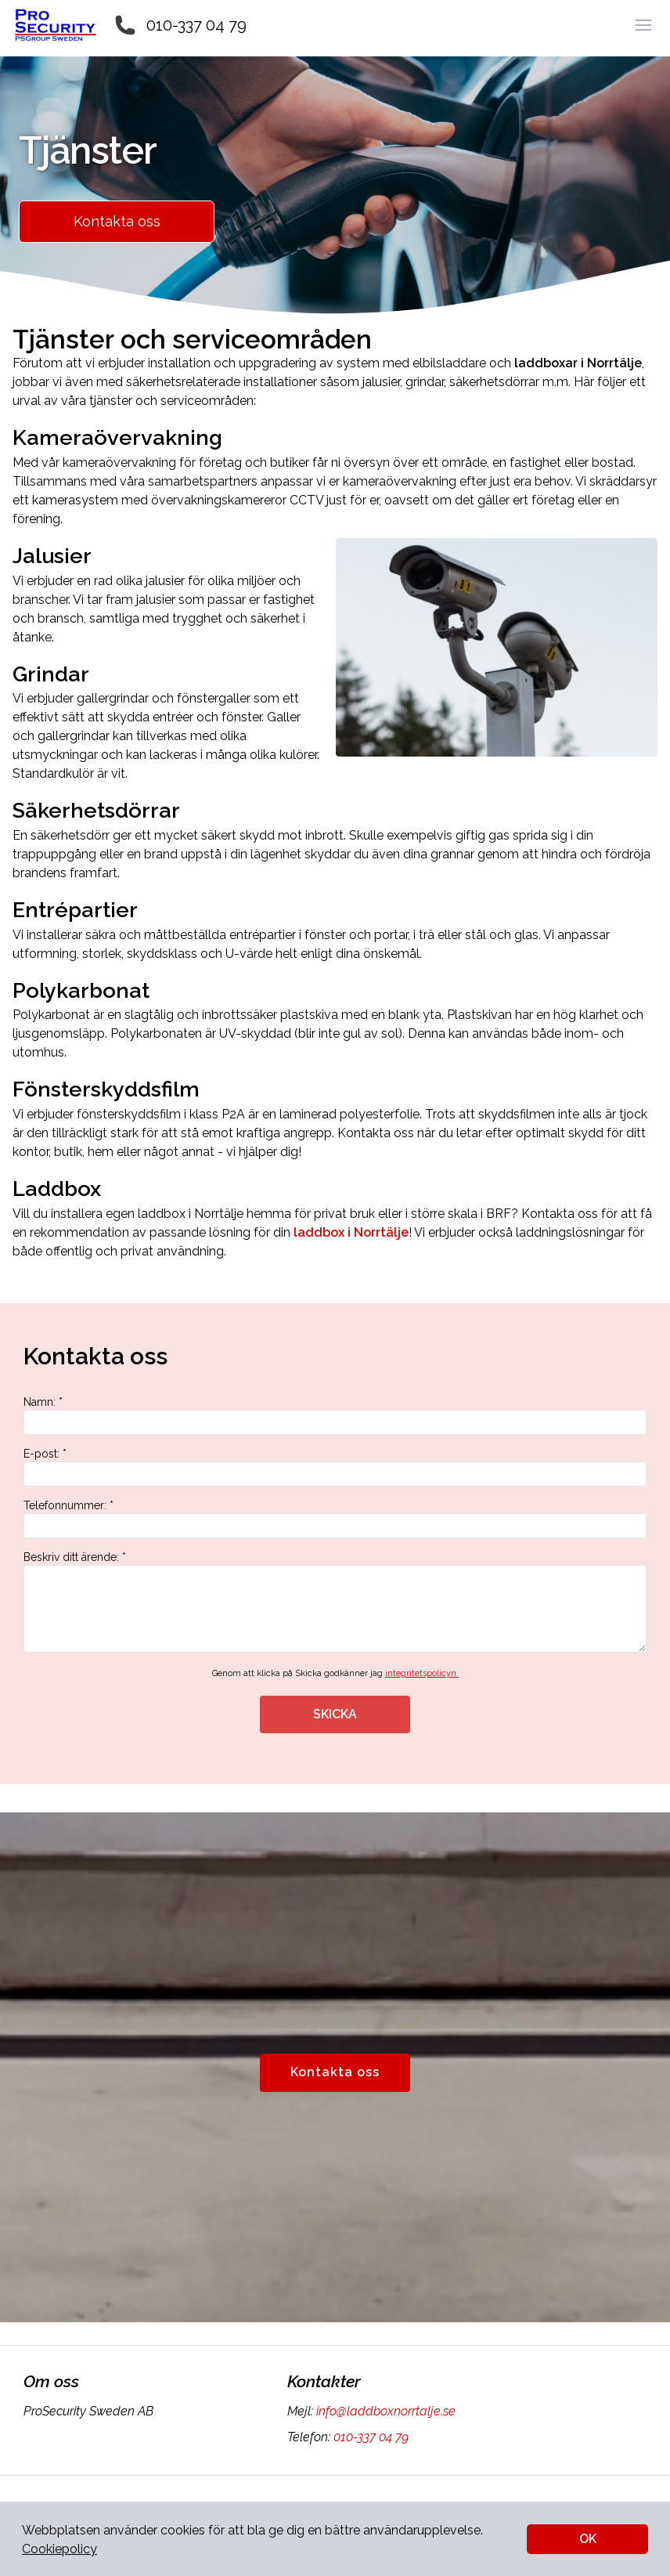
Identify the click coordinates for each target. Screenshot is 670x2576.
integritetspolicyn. (422, 1673)
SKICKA (335, 1714)
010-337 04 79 (196, 25)
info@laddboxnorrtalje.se (384, 2411)
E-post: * (335, 1467)
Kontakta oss (117, 221)
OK (587, 2538)
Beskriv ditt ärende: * (335, 1602)
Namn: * (335, 1415)
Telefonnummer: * (335, 1518)
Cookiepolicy (59, 2549)
